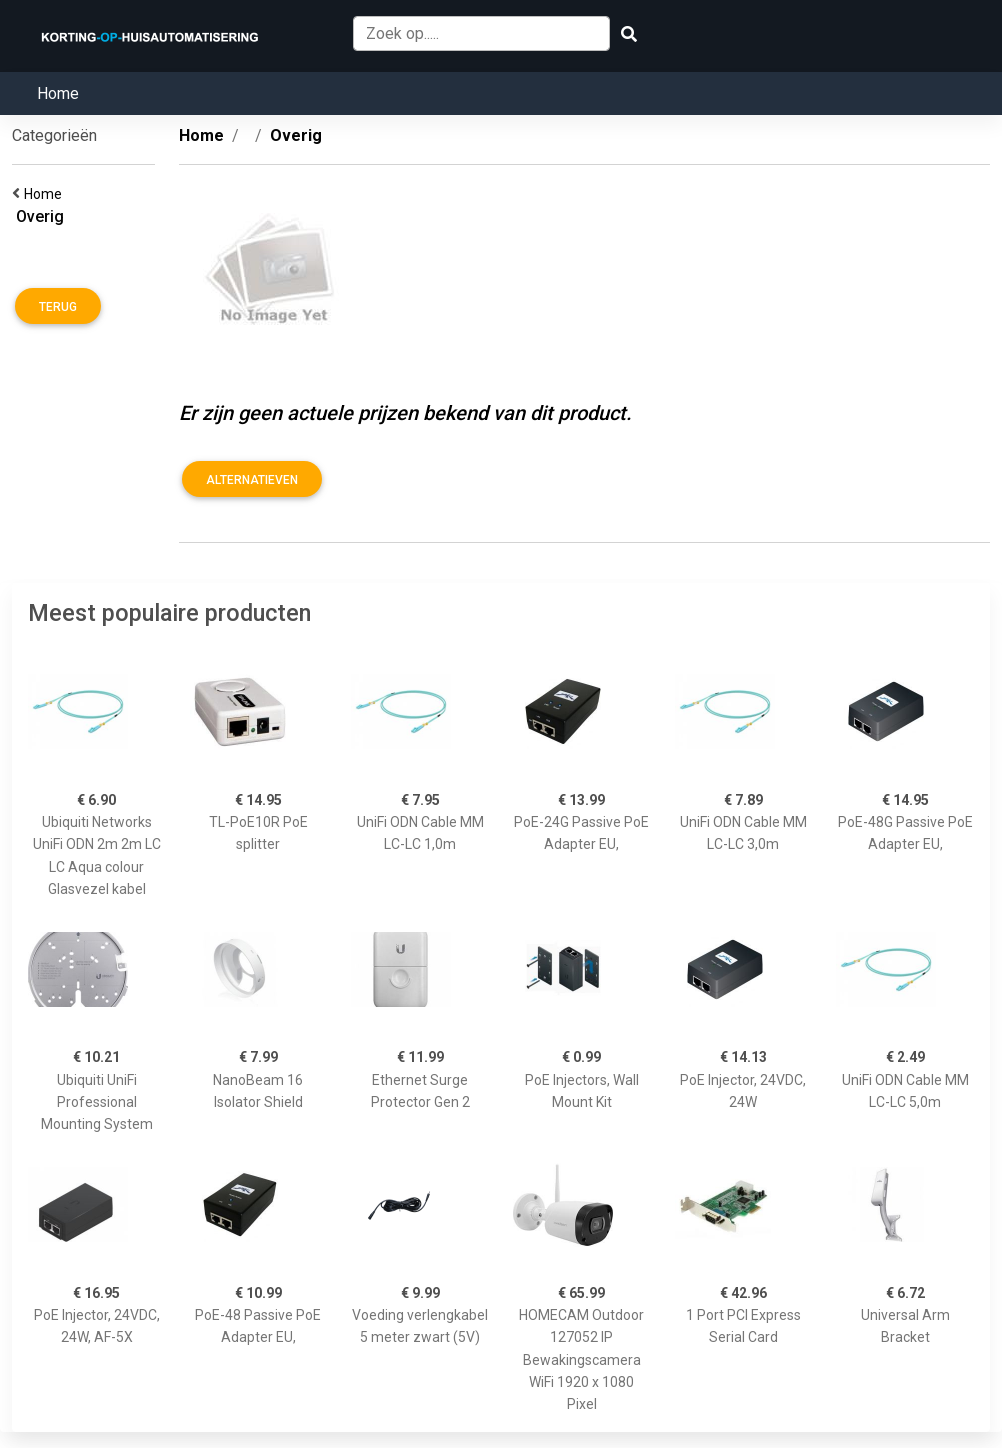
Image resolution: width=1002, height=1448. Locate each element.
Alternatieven (252, 480)
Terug (58, 307)
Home (58, 93)
